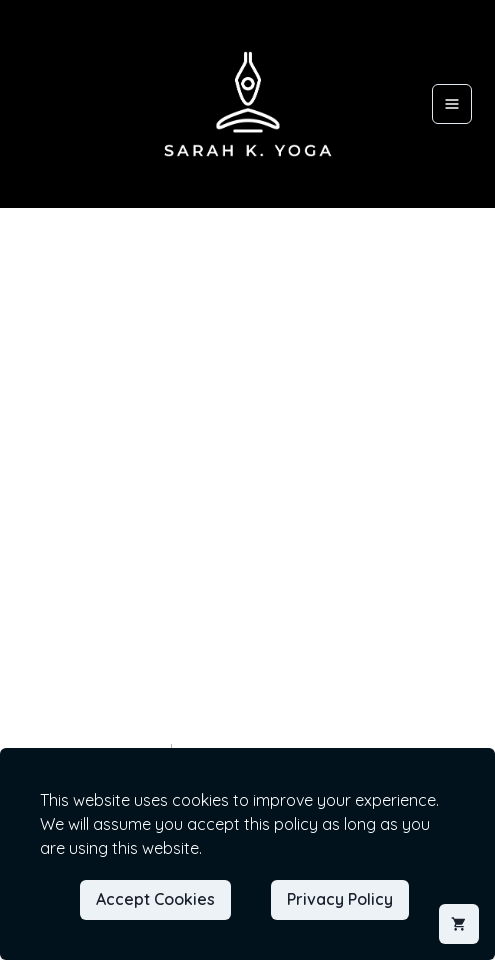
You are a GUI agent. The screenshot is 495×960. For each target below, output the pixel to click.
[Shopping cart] (459, 924)
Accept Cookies (155, 899)
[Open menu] (452, 104)
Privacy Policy (340, 899)
